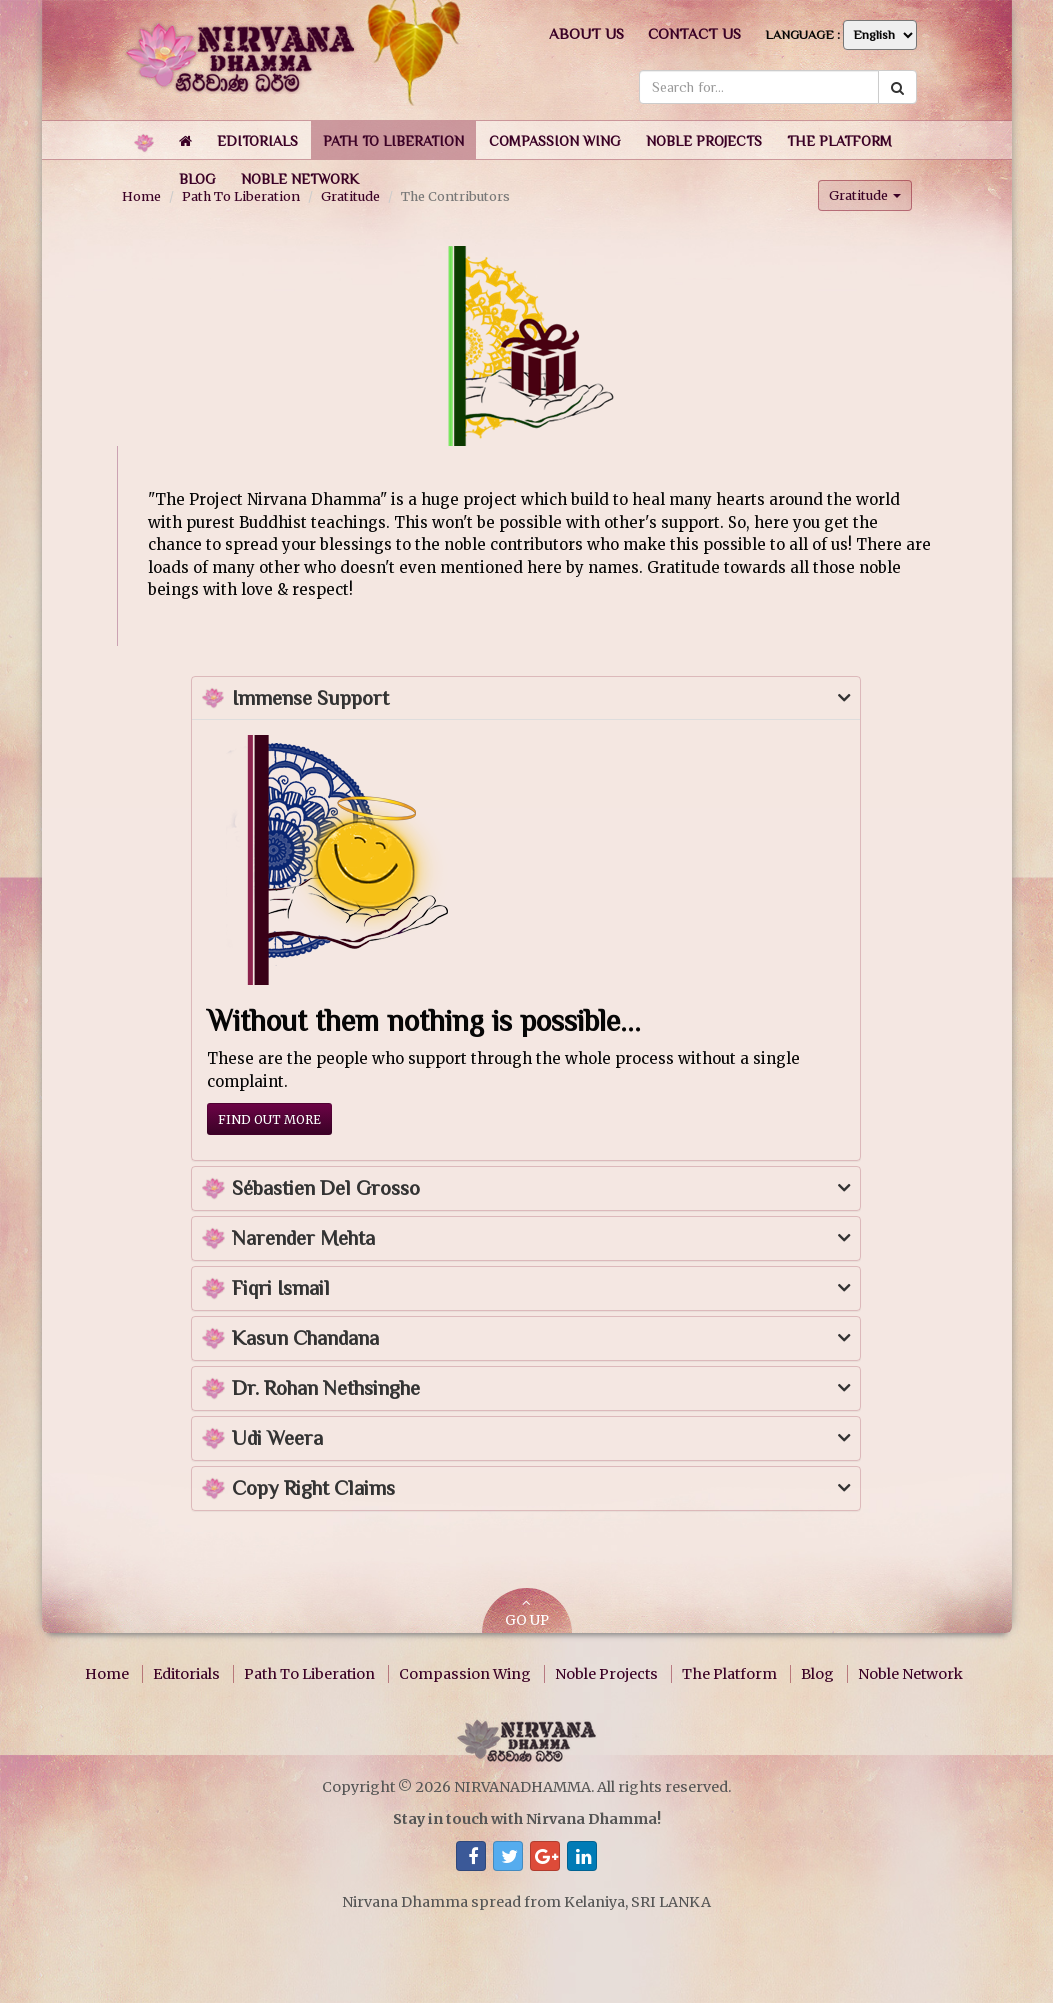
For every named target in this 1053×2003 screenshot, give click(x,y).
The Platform (729, 1674)
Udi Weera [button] (277, 1438)
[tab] (526, 698)
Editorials (186, 1674)
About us (586, 33)
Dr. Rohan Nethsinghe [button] (326, 1388)
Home (107, 1674)
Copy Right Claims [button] (313, 1488)
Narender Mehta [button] (303, 1238)
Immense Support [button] (310, 698)
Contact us (694, 33)
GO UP (527, 1612)
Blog (817, 1674)
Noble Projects (606, 1674)
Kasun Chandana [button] (305, 1338)
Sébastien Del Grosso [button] (326, 1188)
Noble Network (910, 1674)
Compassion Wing (465, 1674)
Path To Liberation (309, 1674)
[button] (257, 140)
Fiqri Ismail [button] (281, 1288)
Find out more (269, 1119)
